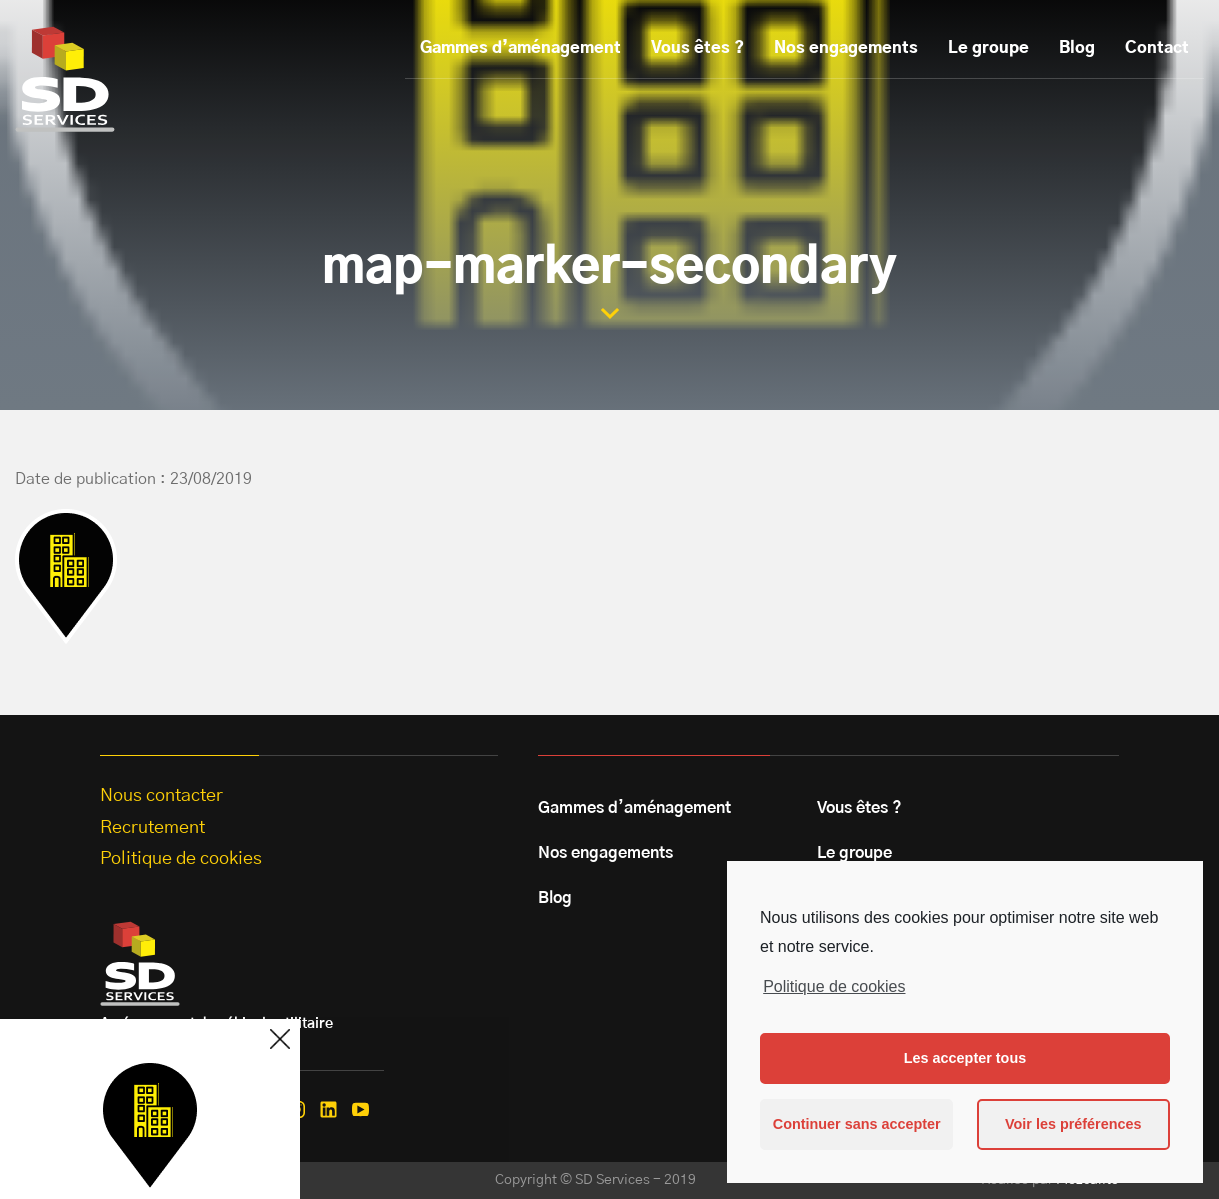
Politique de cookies (834, 986)
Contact (1157, 48)
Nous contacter (161, 796)
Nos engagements (846, 48)
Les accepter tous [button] (965, 1058)
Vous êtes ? (697, 48)
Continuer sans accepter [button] (857, 1124)
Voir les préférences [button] (1073, 1124)
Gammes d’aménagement (520, 48)
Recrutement (152, 828)
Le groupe (988, 48)
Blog (1077, 48)
